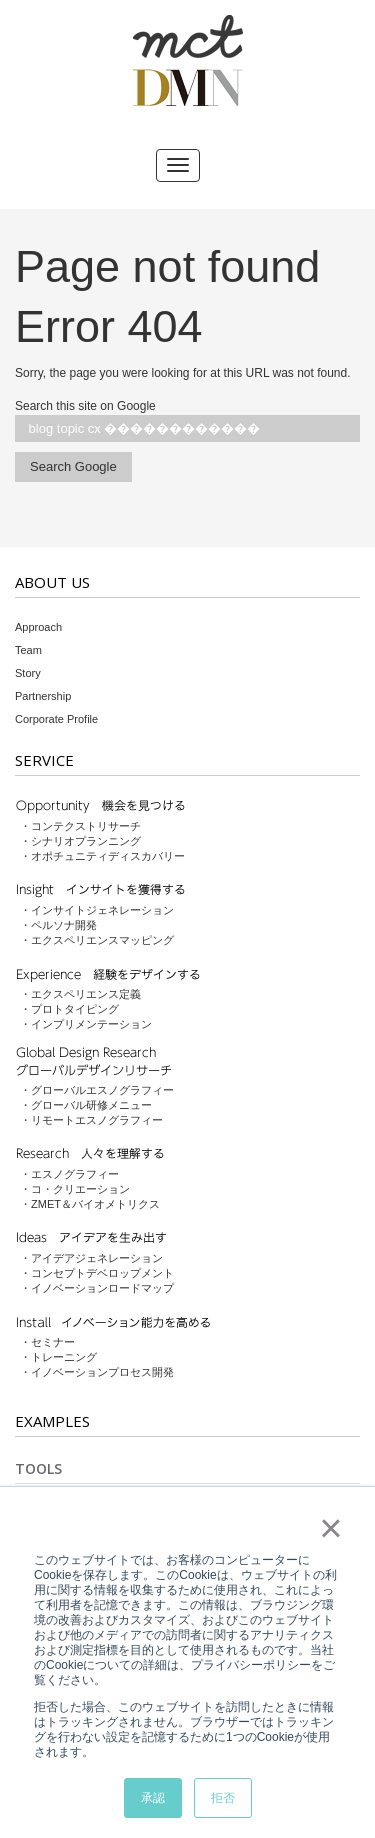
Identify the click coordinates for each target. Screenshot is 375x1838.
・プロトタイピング (69, 1009)
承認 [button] (153, 1798)
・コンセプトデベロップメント (97, 1273)
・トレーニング (58, 1357)
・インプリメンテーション (86, 1024)
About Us (52, 582)
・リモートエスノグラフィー (91, 1120)
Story (28, 673)
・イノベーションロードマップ (97, 1288)
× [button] (330, 1528)
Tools (38, 1468)
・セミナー (47, 1342)
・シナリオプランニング (80, 841)
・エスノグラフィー (69, 1174)
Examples (52, 1421)
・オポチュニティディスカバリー (102, 856)
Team (28, 650)
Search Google (73, 466)
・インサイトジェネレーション (97, 910)
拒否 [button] (223, 1798)
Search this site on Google (85, 406)
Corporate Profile (56, 719)
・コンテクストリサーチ (80, 826)
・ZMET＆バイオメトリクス (90, 1204)
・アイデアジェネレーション (91, 1258)
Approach (38, 627)
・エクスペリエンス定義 (80, 994)
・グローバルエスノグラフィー (97, 1090)
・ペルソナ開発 (58, 925)
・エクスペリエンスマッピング (97, 940)
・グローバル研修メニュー (86, 1105)
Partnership (43, 696)
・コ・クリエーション (75, 1189)
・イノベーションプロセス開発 (97, 1372)
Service (44, 760)
